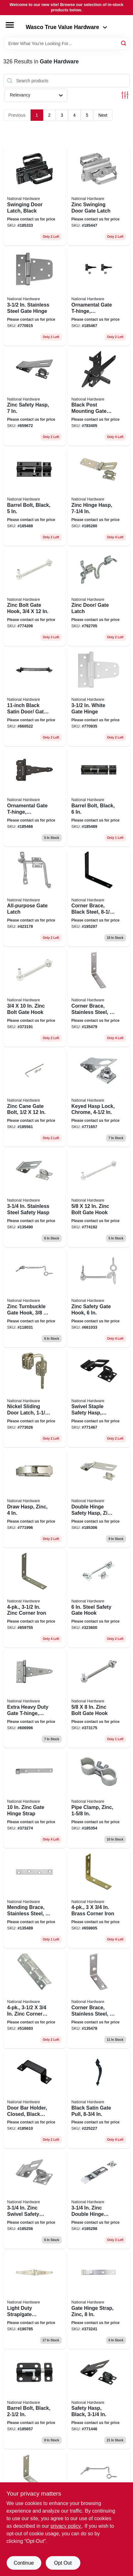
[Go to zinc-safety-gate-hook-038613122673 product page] (99, 1298)
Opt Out (63, 2563)
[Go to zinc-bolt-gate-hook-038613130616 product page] (99, 1699)
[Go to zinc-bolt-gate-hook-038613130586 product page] (99, 1198)
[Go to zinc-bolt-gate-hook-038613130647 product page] (34, 998)
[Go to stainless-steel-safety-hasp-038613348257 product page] (34, 1198)
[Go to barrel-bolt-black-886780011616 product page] (34, 497)
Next (102, 115)
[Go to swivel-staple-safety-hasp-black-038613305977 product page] (99, 1398)
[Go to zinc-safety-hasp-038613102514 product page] (34, 397)
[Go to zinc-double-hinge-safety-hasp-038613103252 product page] (99, 2200)
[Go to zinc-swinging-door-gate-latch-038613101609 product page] (99, 196)
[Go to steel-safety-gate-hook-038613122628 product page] (99, 1599)
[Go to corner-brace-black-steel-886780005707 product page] (99, 898)
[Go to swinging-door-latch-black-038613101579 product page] (34, 196)
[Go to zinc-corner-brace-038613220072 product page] (34, 1999)
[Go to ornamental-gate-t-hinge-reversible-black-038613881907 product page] (34, 797)
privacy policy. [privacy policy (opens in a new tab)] (66, 2526)
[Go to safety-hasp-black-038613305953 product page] (99, 2400)
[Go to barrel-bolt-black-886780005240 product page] (99, 797)
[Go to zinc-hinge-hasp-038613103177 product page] (99, 497)
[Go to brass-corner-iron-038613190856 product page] (99, 1899)
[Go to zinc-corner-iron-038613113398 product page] (34, 1599)
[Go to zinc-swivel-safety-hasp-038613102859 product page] (34, 2200)
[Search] (124, 43)
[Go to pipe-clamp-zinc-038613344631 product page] (99, 1799)
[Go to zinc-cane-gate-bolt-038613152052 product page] (34, 1098)
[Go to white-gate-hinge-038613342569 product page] (99, 697)
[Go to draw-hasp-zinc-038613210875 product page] (34, 1498)
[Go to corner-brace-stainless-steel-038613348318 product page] (99, 1999)
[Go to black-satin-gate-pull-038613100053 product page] (99, 2100)
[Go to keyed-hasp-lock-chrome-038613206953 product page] (99, 1098)
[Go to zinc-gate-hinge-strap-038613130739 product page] (34, 1799)
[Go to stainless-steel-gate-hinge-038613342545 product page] (34, 297)
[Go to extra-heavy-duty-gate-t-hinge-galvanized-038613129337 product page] (34, 1699)
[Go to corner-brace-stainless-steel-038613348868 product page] (99, 998)
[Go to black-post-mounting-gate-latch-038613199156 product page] (99, 397)
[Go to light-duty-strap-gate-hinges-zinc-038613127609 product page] (34, 2300)
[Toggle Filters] (125, 95)
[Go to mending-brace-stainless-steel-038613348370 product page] (34, 1899)
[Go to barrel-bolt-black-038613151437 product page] (34, 2400)
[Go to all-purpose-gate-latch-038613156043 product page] (34, 898)
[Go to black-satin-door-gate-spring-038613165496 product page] (34, 697)
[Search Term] (66, 43)
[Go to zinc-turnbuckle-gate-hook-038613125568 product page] (34, 1298)
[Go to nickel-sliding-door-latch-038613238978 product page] (34, 1398)
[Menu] (10, 25)
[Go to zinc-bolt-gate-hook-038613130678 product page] (34, 597)
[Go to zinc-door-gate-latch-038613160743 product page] (99, 597)
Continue (24, 2563)
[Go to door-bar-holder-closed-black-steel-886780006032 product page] (34, 2100)
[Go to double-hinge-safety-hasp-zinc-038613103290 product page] (99, 1498)
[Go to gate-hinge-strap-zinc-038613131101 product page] (99, 2300)
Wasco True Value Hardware (66, 27)
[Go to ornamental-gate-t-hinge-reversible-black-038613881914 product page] (99, 297)
